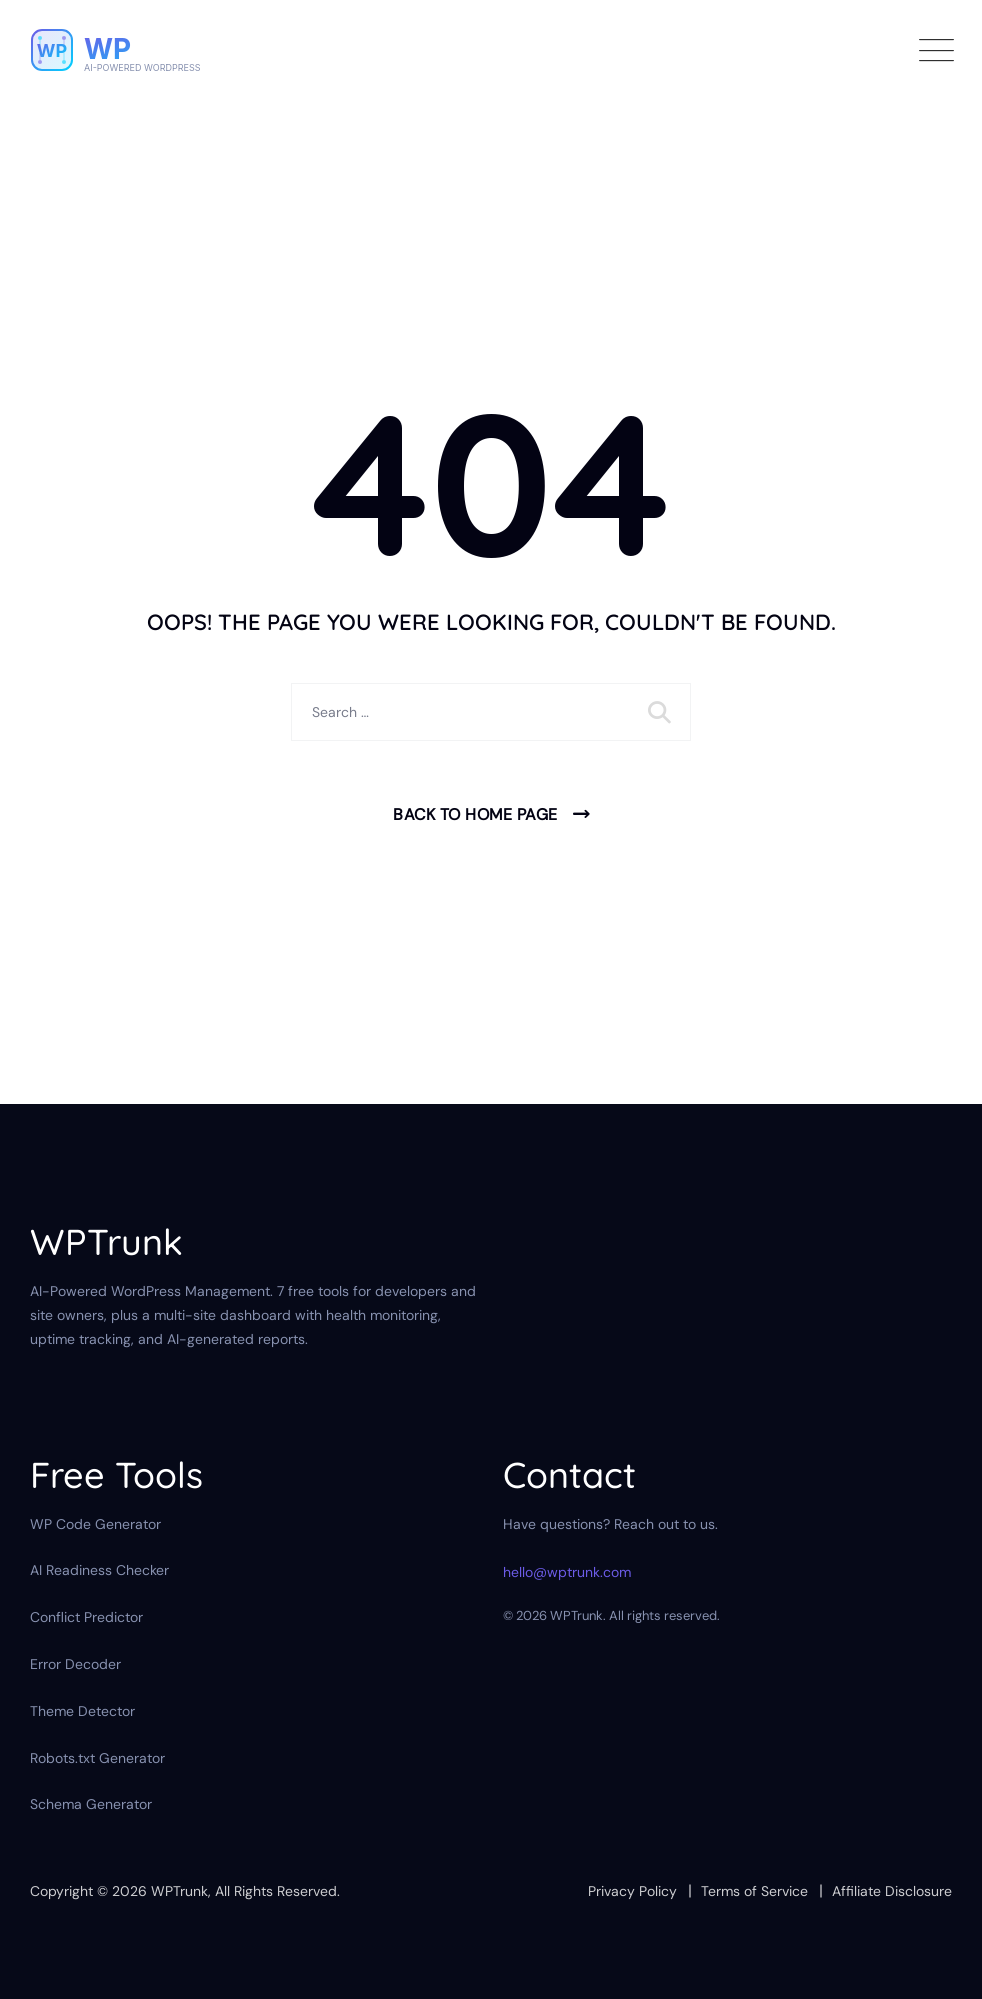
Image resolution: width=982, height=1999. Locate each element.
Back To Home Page (475, 814)
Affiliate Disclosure (892, 1891)
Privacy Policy (632, 1891)
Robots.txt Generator (97, 1758)
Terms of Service (754, 1891)
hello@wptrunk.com (567, 1572)
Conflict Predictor (86, 1617)
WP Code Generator (95, 1524)
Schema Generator (91, 1804)
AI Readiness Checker (99, 1570)
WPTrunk (179, 1891)
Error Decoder (75, 1664)
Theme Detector (82, 1711)
